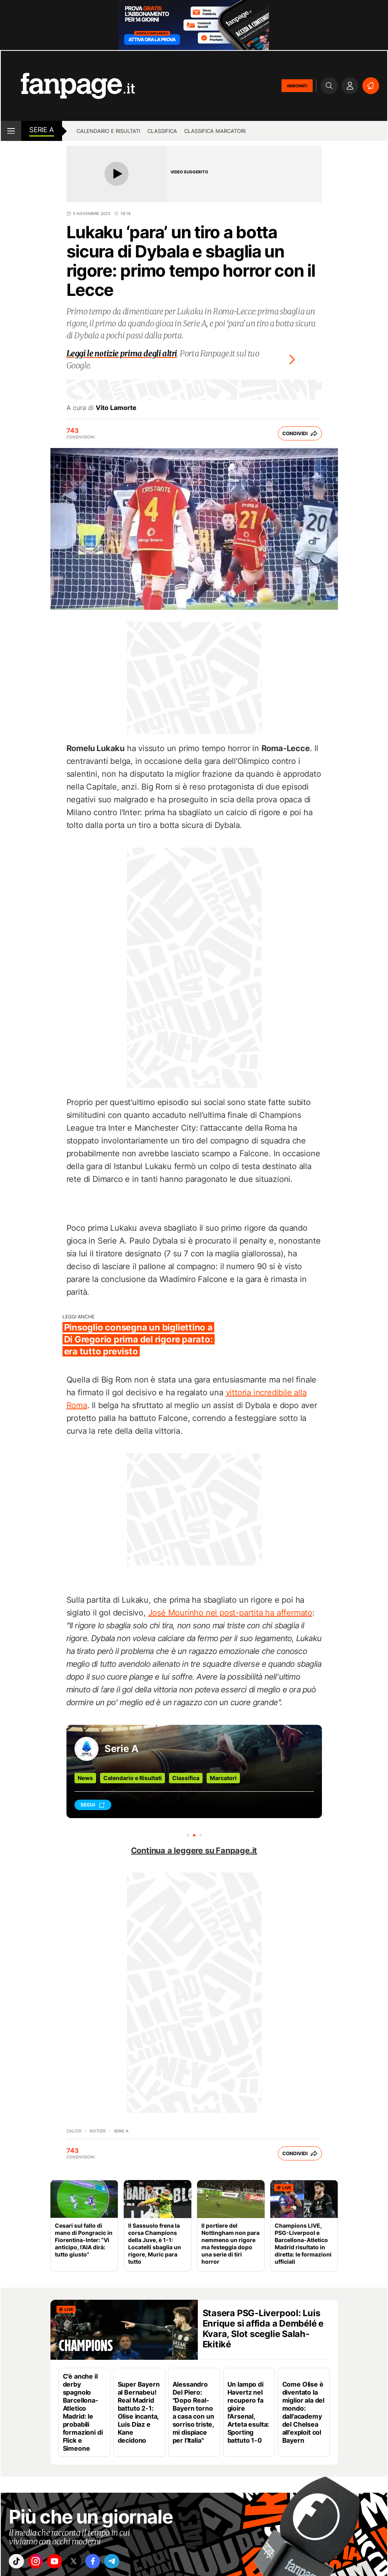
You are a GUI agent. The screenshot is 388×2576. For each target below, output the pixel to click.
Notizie (98, 2131)
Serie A (41, 130)
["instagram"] (40, 2563)
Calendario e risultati (108, 131)
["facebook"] (108, 2563)
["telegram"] (130, 2563)
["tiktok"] (18, 2563)
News (85, 1777)
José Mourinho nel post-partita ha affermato (230, 1613)
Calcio (74, 2131)
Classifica (162, 131)
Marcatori (223, 1777)
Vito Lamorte (116, 407)
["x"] (85, 2563)
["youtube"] (63, 2563)
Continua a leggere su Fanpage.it (194, 1850)
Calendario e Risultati (132, 1777)
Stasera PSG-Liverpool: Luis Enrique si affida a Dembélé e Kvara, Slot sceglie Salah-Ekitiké (263, 2328)
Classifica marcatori (214, 131)
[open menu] (11, 131)
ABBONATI (297, 85)
